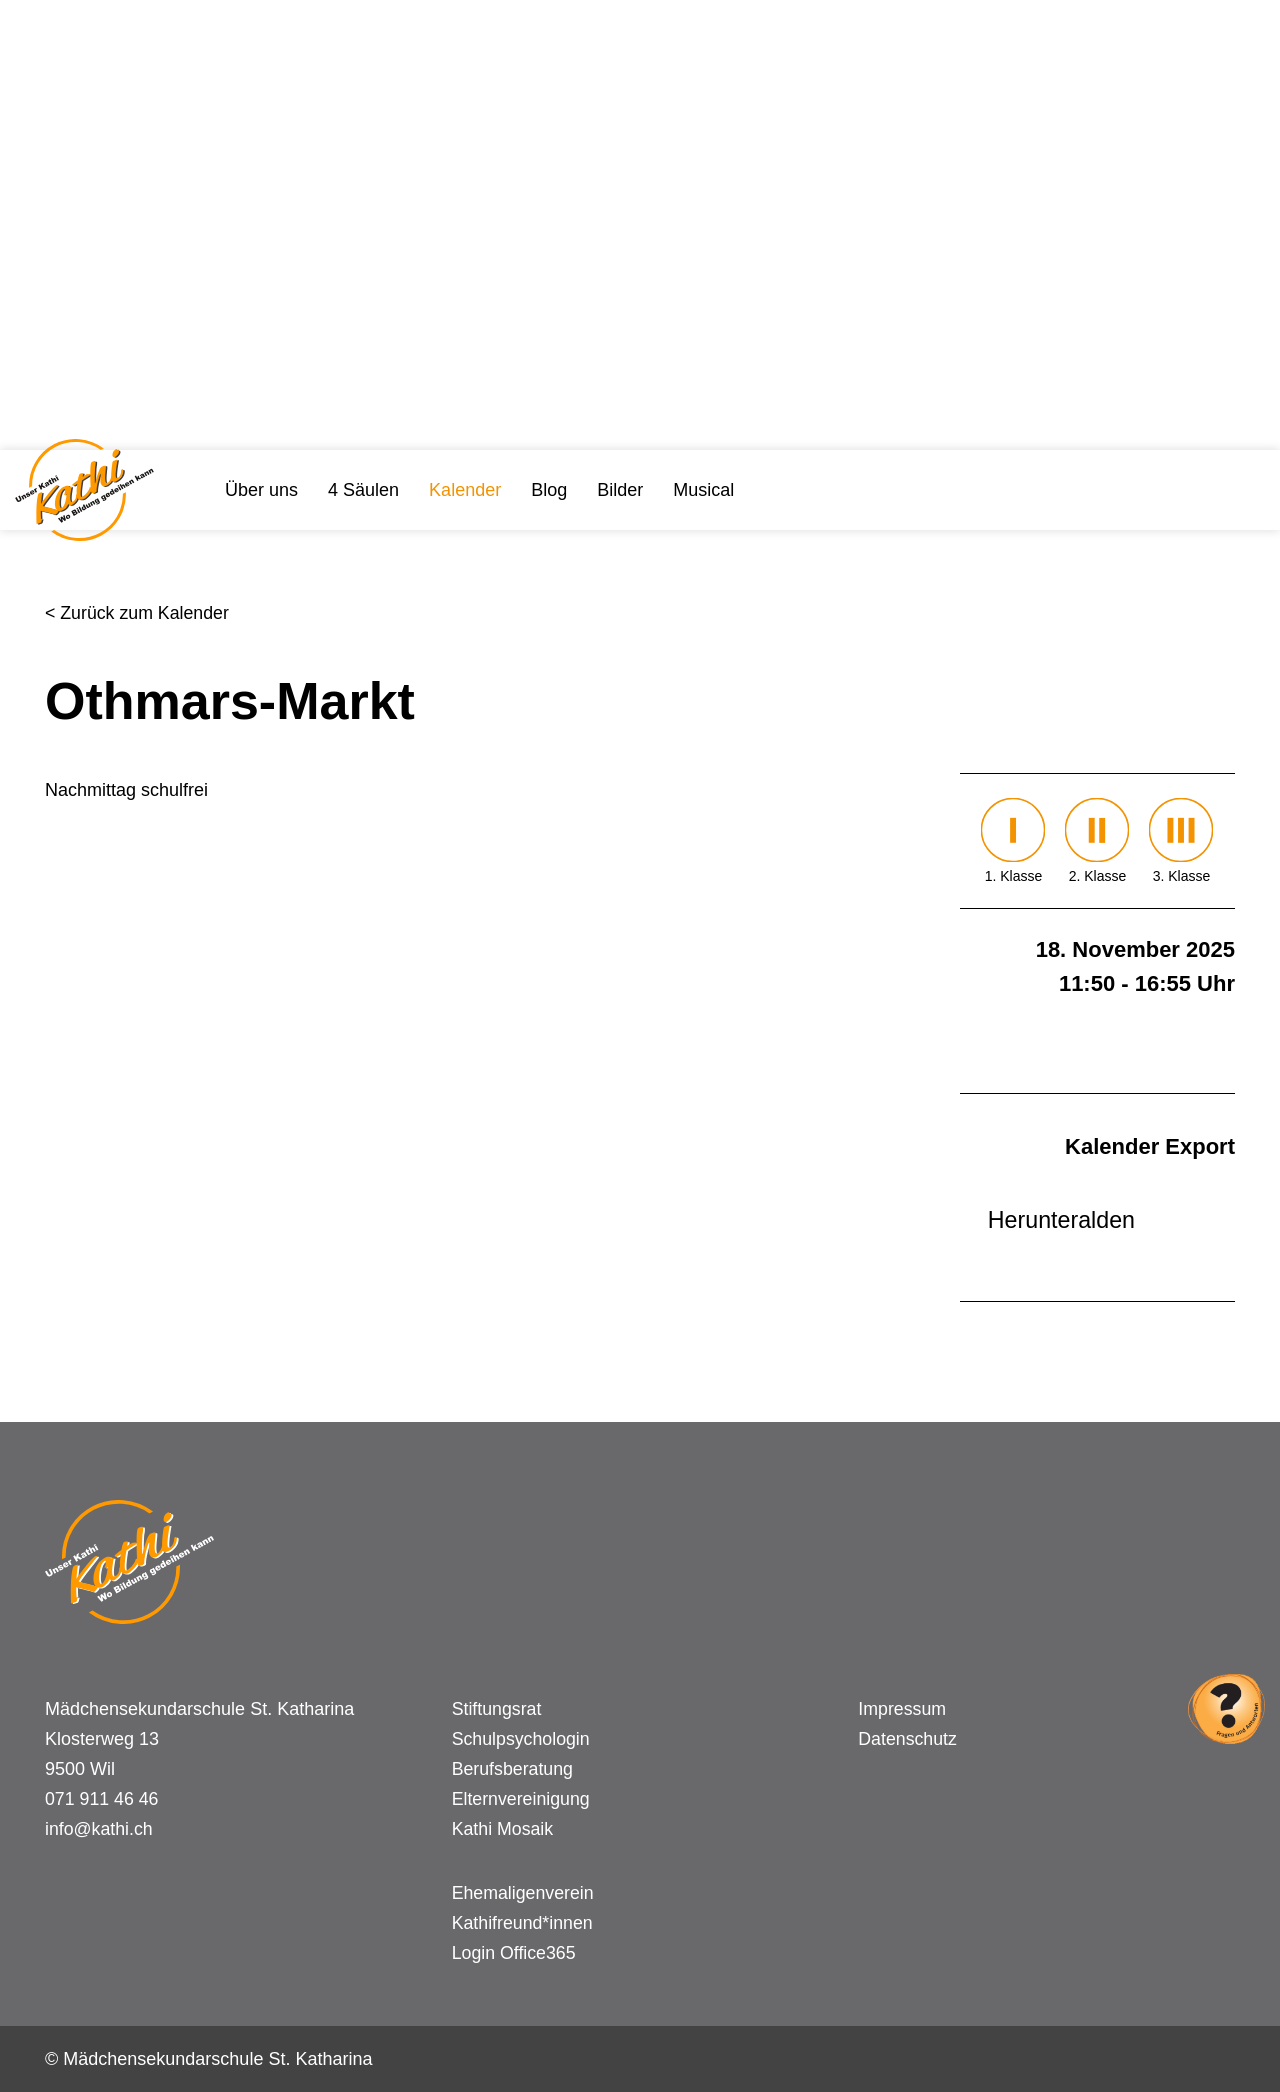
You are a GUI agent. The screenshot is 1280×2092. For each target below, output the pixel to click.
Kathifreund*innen (523, 1923)
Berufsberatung (513, 1769)
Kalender (465, 490)
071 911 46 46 (102, 1799)
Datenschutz (908, 1739)
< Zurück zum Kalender (138, 613)
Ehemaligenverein (524, 1893)
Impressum (902, 1709)
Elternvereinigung (522, 1799)
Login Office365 (515, 1953)
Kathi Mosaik (503, 1829)
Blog (549, 490)
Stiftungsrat (497, 1709)
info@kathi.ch (99, 1829)
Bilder (620, 490)
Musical (703, 490)
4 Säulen (363, 490)
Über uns (261, 490)
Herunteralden (1059, 1219)
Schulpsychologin (522, 1739)
